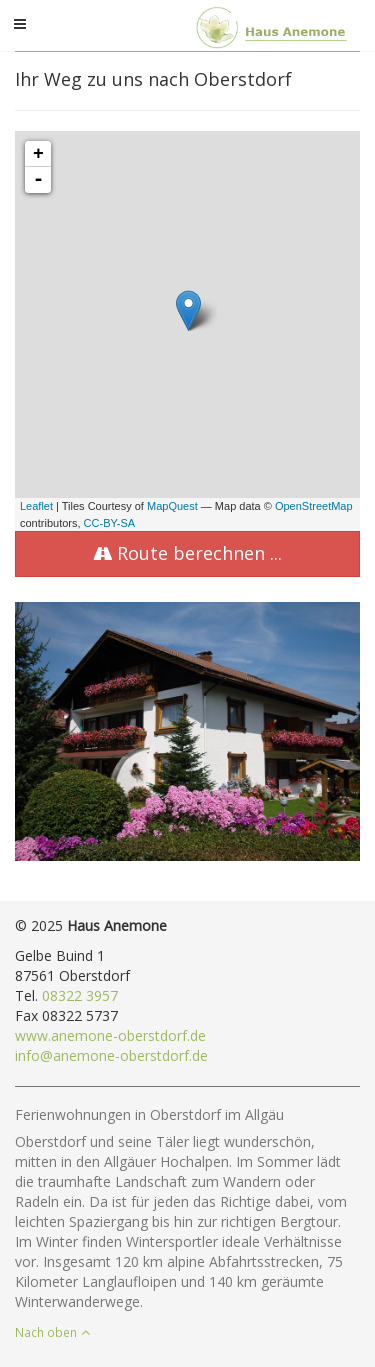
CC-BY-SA (110, 523)
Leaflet (36, 506)
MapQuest (172, 506)
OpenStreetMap (314, 506)
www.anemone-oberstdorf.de (110, 1035)
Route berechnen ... (187, 553)
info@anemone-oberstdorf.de (111, 1055)
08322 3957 (80, 995)
